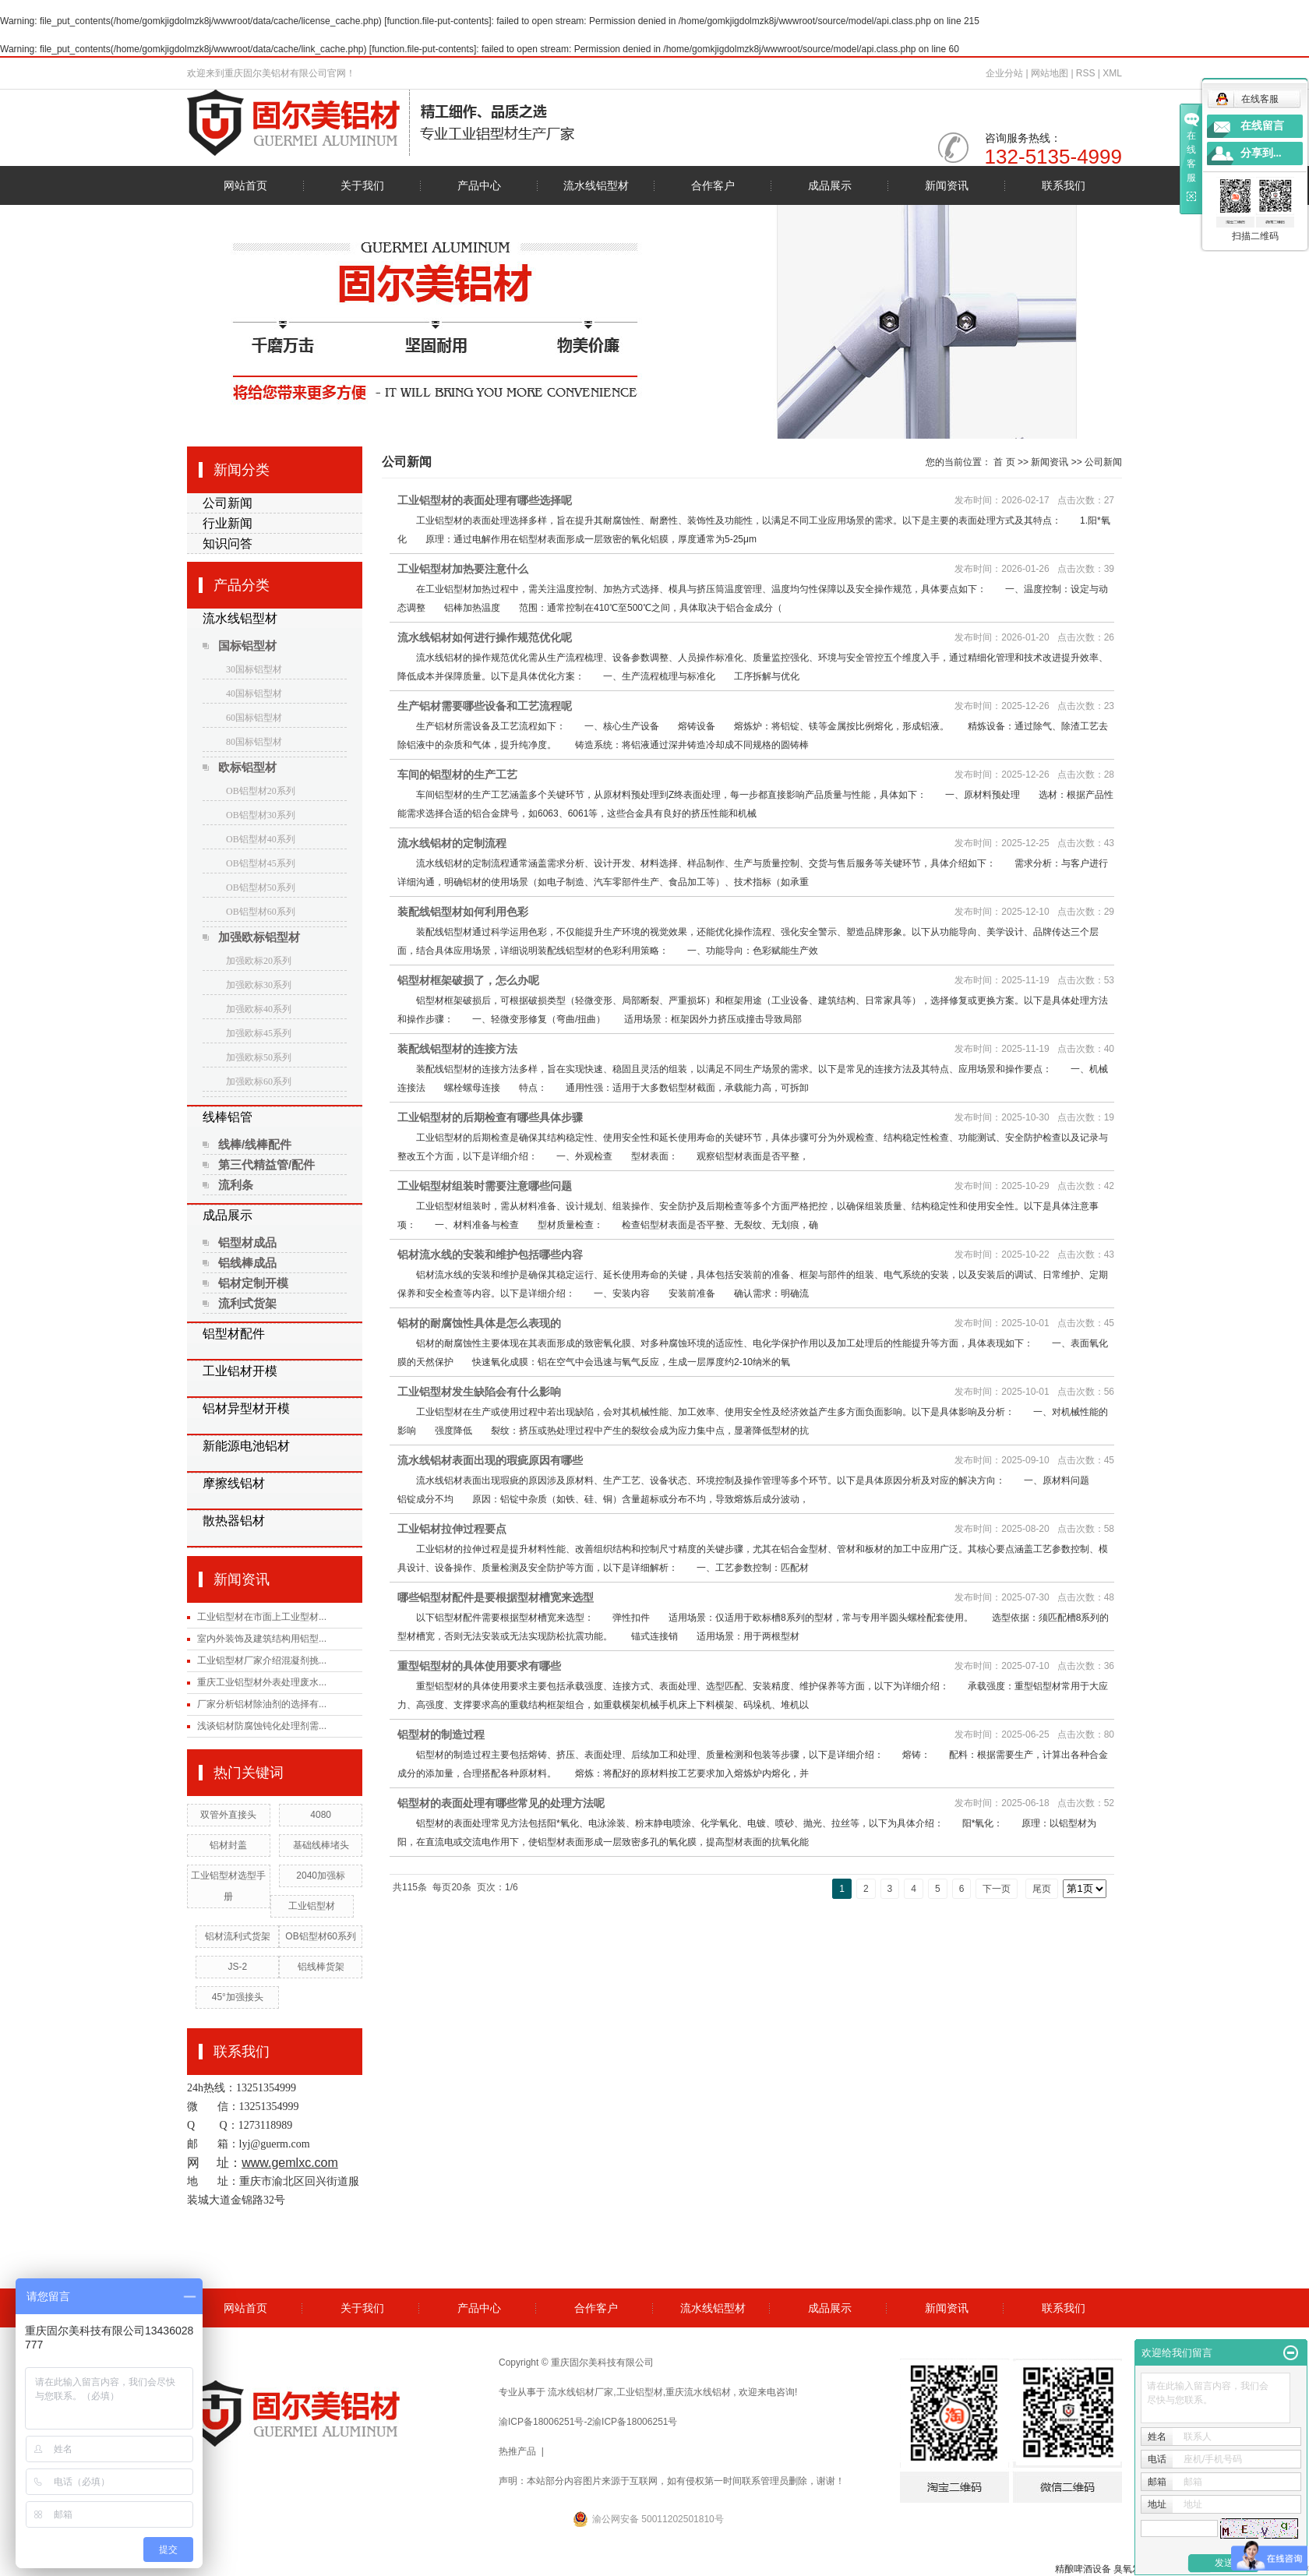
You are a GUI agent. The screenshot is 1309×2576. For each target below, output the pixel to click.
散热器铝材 (234, 1520)
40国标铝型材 (254, 693)
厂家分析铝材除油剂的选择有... (261, 1704)
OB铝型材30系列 (260, 815)
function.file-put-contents (438, 21)
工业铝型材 (311, 1905)
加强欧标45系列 (258, 1033)
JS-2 (237, 1966)
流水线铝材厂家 (580, 2392)
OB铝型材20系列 (260, 790)
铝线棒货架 (321, 1966)
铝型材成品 (247, 1242)
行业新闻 (227, 523)
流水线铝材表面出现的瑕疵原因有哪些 (490, 1460)
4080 (320, 1814)
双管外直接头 (228, 1814)
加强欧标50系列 (258, 1057)
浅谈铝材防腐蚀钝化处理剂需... (261, 1725)
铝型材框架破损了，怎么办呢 (468, 980)
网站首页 (245, 185)
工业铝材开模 (240, 1371)
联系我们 (1063, 185)
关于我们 (362, 185)
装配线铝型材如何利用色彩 (462, 911)
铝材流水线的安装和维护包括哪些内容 (490, 1254)
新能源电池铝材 (246, 1445)
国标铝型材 (247, 645)
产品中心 (479, 185)
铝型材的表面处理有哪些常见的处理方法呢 (501, 1803)
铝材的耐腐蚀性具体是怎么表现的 (479, 1323)
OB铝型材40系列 (260, 839)
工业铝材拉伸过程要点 (451, 1529)
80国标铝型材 (254, 741)
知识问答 (227, 543)
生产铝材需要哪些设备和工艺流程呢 (484, 706)
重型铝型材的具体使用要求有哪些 (479, 1666)
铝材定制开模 (253, 1283)
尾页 (1041, 1888)
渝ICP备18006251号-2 (545, 2421)
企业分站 (1004, 73)
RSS (1086, 73)
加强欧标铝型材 (259, 937)
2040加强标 (320, 1875)
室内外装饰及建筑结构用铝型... (261, 1638)
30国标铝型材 (254, 669)
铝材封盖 (228, 1845)
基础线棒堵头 (321, 1845)
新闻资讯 (947, 185)
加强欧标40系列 (258, 1009)
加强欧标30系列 (258, 984)
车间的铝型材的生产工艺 (457, 774)
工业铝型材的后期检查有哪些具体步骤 (490, 1117)
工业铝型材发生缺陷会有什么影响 (479, 1391)
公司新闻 (227, 503)
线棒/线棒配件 (254, 1144)
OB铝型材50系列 (260, 887)
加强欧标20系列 (258, 960)
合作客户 (713, 185)
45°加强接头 (237, 1997)
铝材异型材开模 (246, 1408)
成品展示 (830, 185)
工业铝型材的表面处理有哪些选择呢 (484, 500)
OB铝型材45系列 (260, 863)
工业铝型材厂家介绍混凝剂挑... (261, 1660)
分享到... (1261, 153)
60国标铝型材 (254, 717)
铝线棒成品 (247, 1262)
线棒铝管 (227, 1117)
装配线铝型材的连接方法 (457, 1049)
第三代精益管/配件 (266, 1164)
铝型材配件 (234, 1333)
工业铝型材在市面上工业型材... (261, 1616)
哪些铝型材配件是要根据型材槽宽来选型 (495, 1597)
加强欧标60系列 (258, 1081)
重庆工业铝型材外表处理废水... (261, 1682)
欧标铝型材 (247, 767)
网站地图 (1051, 73)
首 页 (1003, 462)
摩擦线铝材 (234, 1483)
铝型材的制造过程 (441, 1734)
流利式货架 (247, 1303)
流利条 (235, 1184)
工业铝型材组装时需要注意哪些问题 (484, 1186)
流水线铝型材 (596, 185)
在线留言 (1262, 126)
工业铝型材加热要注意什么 (462, 569)
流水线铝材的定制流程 (451, 843)
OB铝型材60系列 (260, 911)
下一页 (997, 1888)
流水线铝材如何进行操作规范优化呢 (484, 637)
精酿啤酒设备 (1083, 2569)
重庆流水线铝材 (698, 2392)
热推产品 (517, 2451)
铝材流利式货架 (237, 1936)
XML (1112, 73)
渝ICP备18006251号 (634, 2421)
